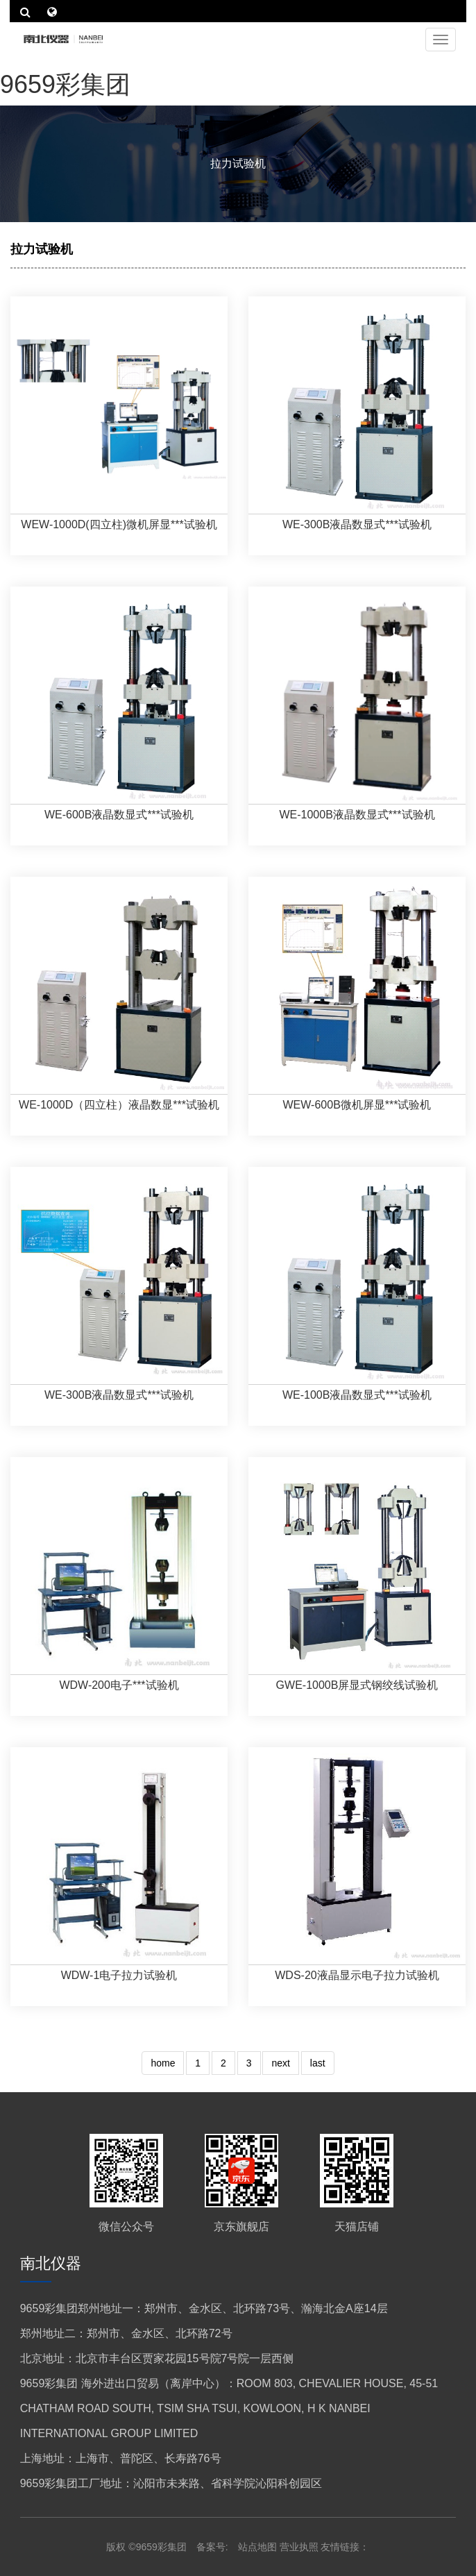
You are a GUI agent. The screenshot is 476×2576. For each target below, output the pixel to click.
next (280, 2063)
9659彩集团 (65, 84)
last (317, 2063)
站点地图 (259, 2546)
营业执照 (299, 2546)
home (163, 2063)
